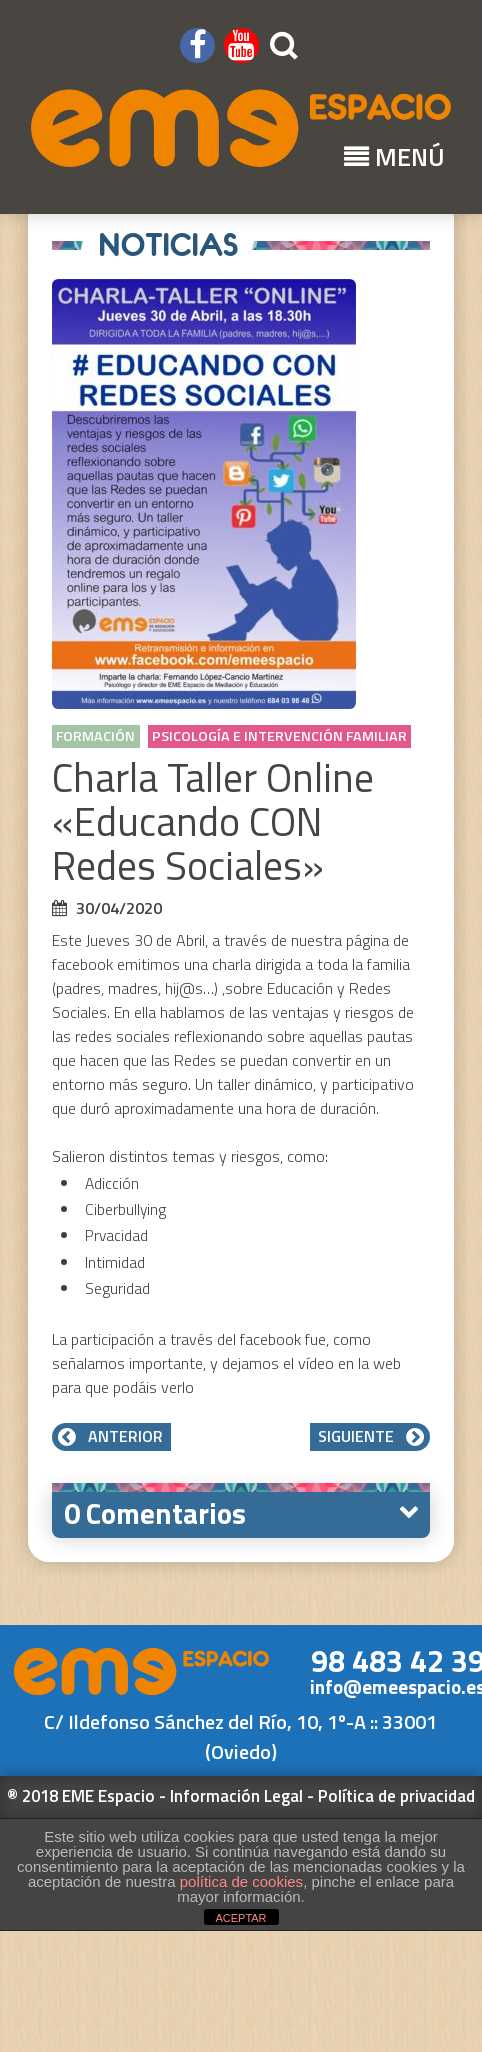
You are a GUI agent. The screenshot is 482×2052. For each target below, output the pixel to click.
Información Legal (236, 1796)
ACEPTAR (240, 1918)
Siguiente (370, 1436)
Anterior (111, 1436)
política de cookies (241, 1881)
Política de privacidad (396, 1796)
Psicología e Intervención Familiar (279, 736)
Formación (95, 736)
